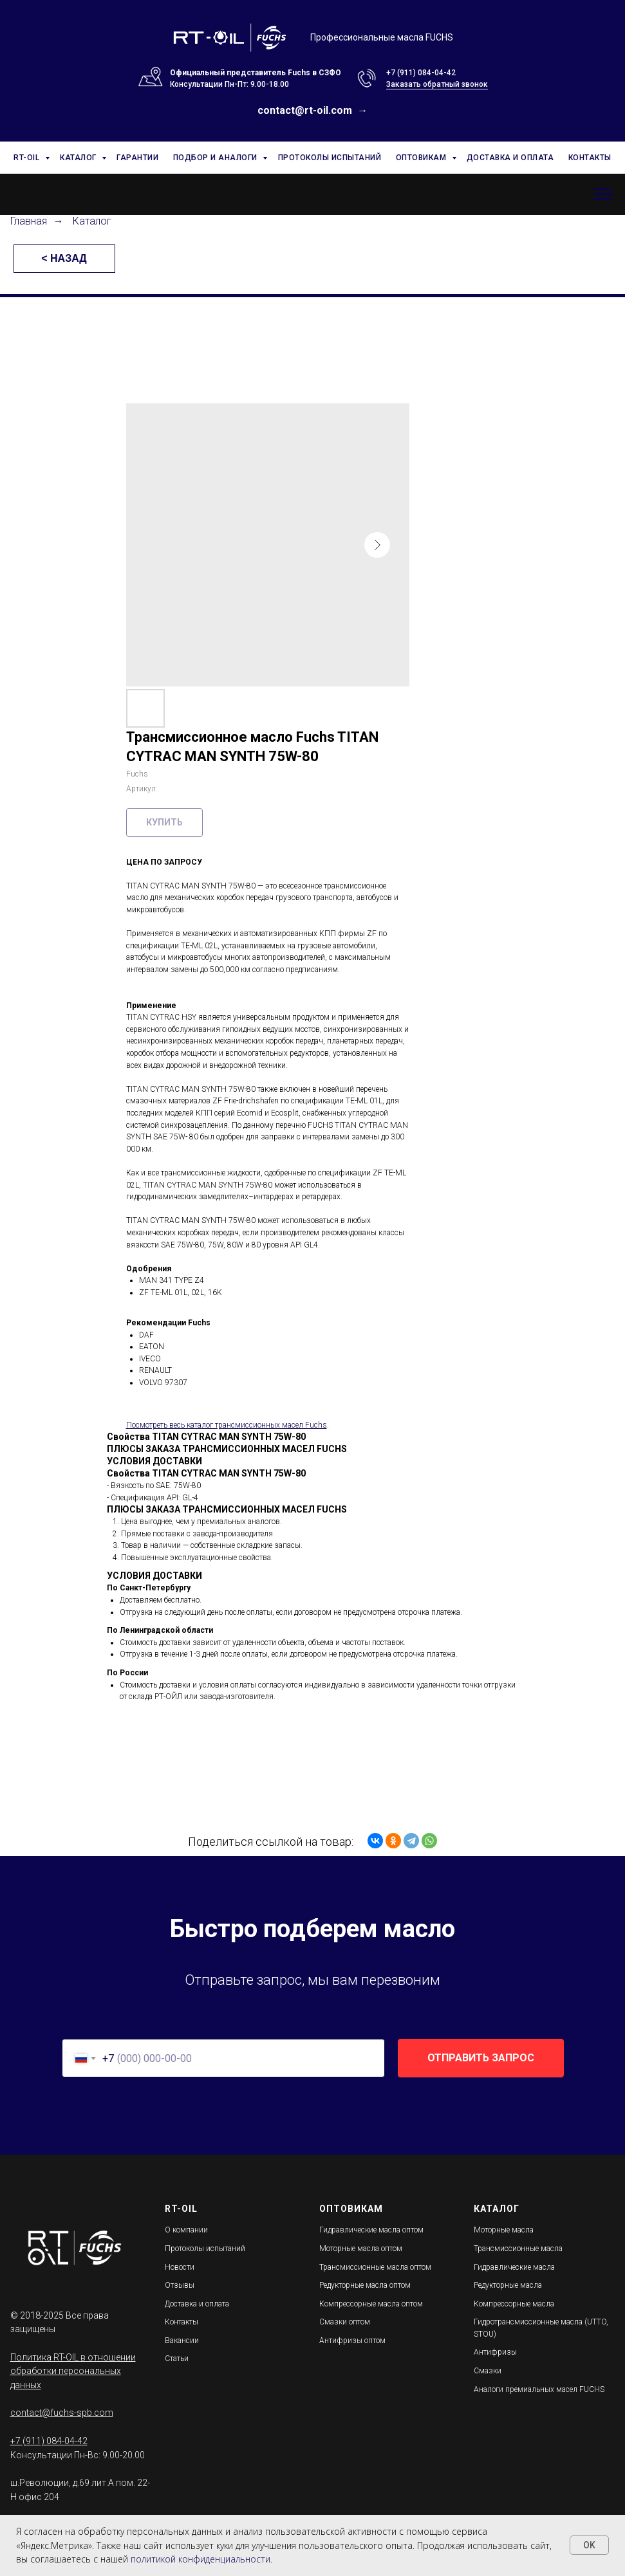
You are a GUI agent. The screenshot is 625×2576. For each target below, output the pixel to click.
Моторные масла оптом (360, 2248)
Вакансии (182, 2340)
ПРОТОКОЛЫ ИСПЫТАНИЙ (330, 157)
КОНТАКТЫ (589, 157)
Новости (179, 2267)
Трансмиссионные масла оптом (375, 2267)
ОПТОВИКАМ (422, 157)
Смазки (487, 2370)
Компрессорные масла (514, 2303)
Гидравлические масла (514, 2267)
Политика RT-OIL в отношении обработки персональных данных (73, 2371)
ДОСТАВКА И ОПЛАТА (510, 157)
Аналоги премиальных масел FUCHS (539, 2389)
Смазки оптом (344, 2321)
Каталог (92, 221)
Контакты (181, 2321)
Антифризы (495, 2352)
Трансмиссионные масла (518, 2248)
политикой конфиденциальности (200, 2559)
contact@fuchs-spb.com (61, 2412)
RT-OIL (28, 157)
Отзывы (179, 2285)
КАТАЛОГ (79, 157)
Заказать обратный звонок (437, 84)
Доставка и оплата (197, 2303)
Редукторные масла (508, 2285)
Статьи (177, 2358)
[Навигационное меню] (603, 194)
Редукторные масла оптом (365, 2285)
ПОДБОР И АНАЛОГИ (216, 157)
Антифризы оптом (352, 2340)
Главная (28, 221)
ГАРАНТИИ (137, 157)
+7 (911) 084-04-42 (421, 72)
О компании (186, 2229)
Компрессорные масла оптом (371, 2303)
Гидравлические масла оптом (371, 2229)
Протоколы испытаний (205, 2248)
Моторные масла (504, 2229)
